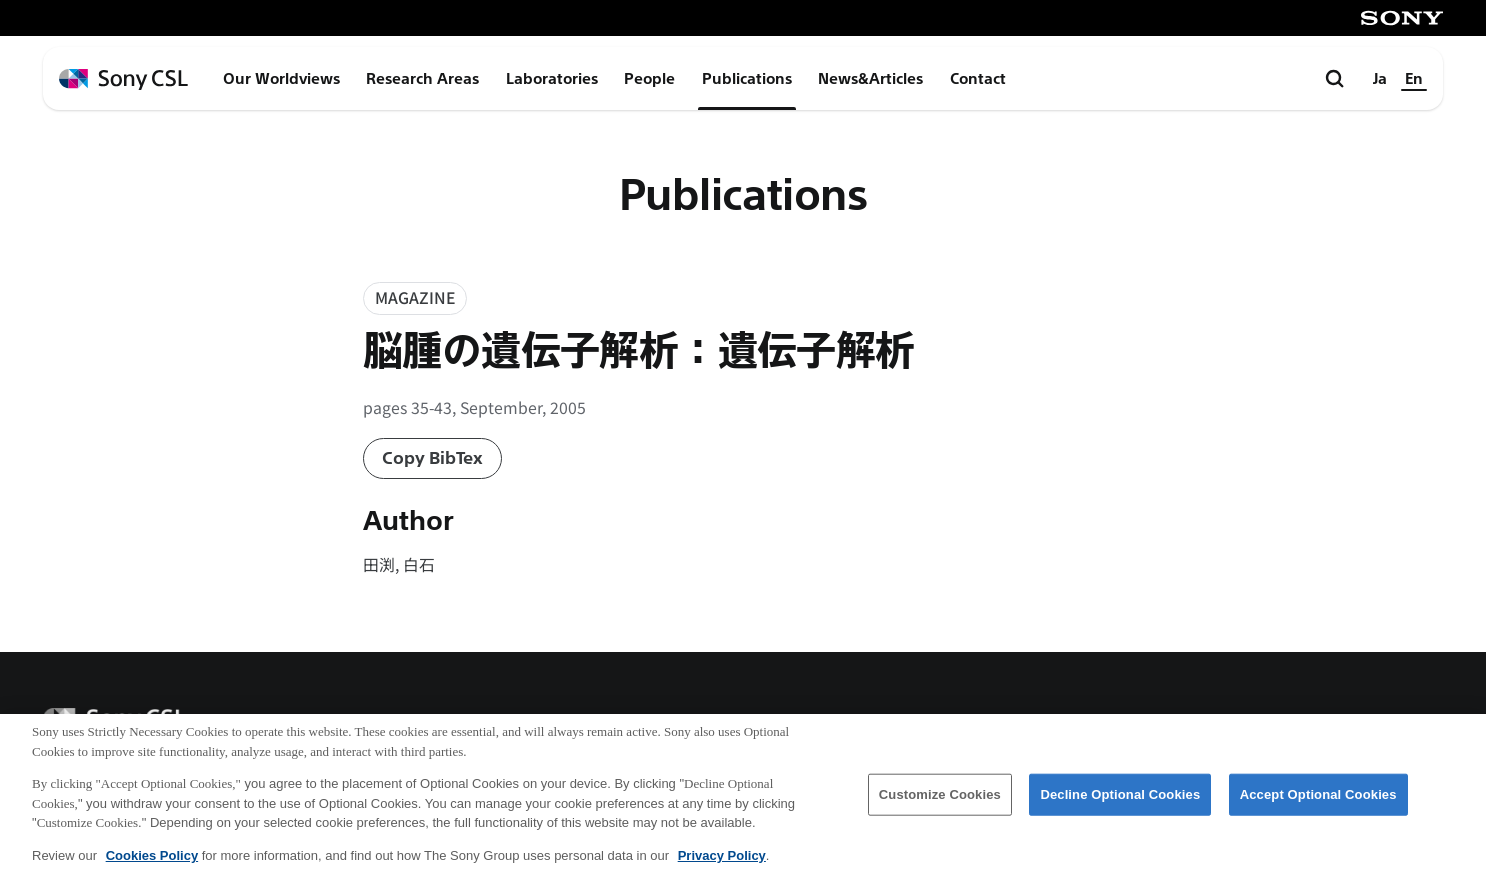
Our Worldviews (281, 79)
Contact (978, 79)
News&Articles (870, 79)
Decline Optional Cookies (1120, 802)
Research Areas (422, 79)
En (1414, 79)
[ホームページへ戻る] (123, 79)
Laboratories (552, 79)
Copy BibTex (432, 458)
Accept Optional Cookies (1318, 802)
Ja (1380, 79)
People (649, 79)
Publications (747, 79)
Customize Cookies (940, 802)
